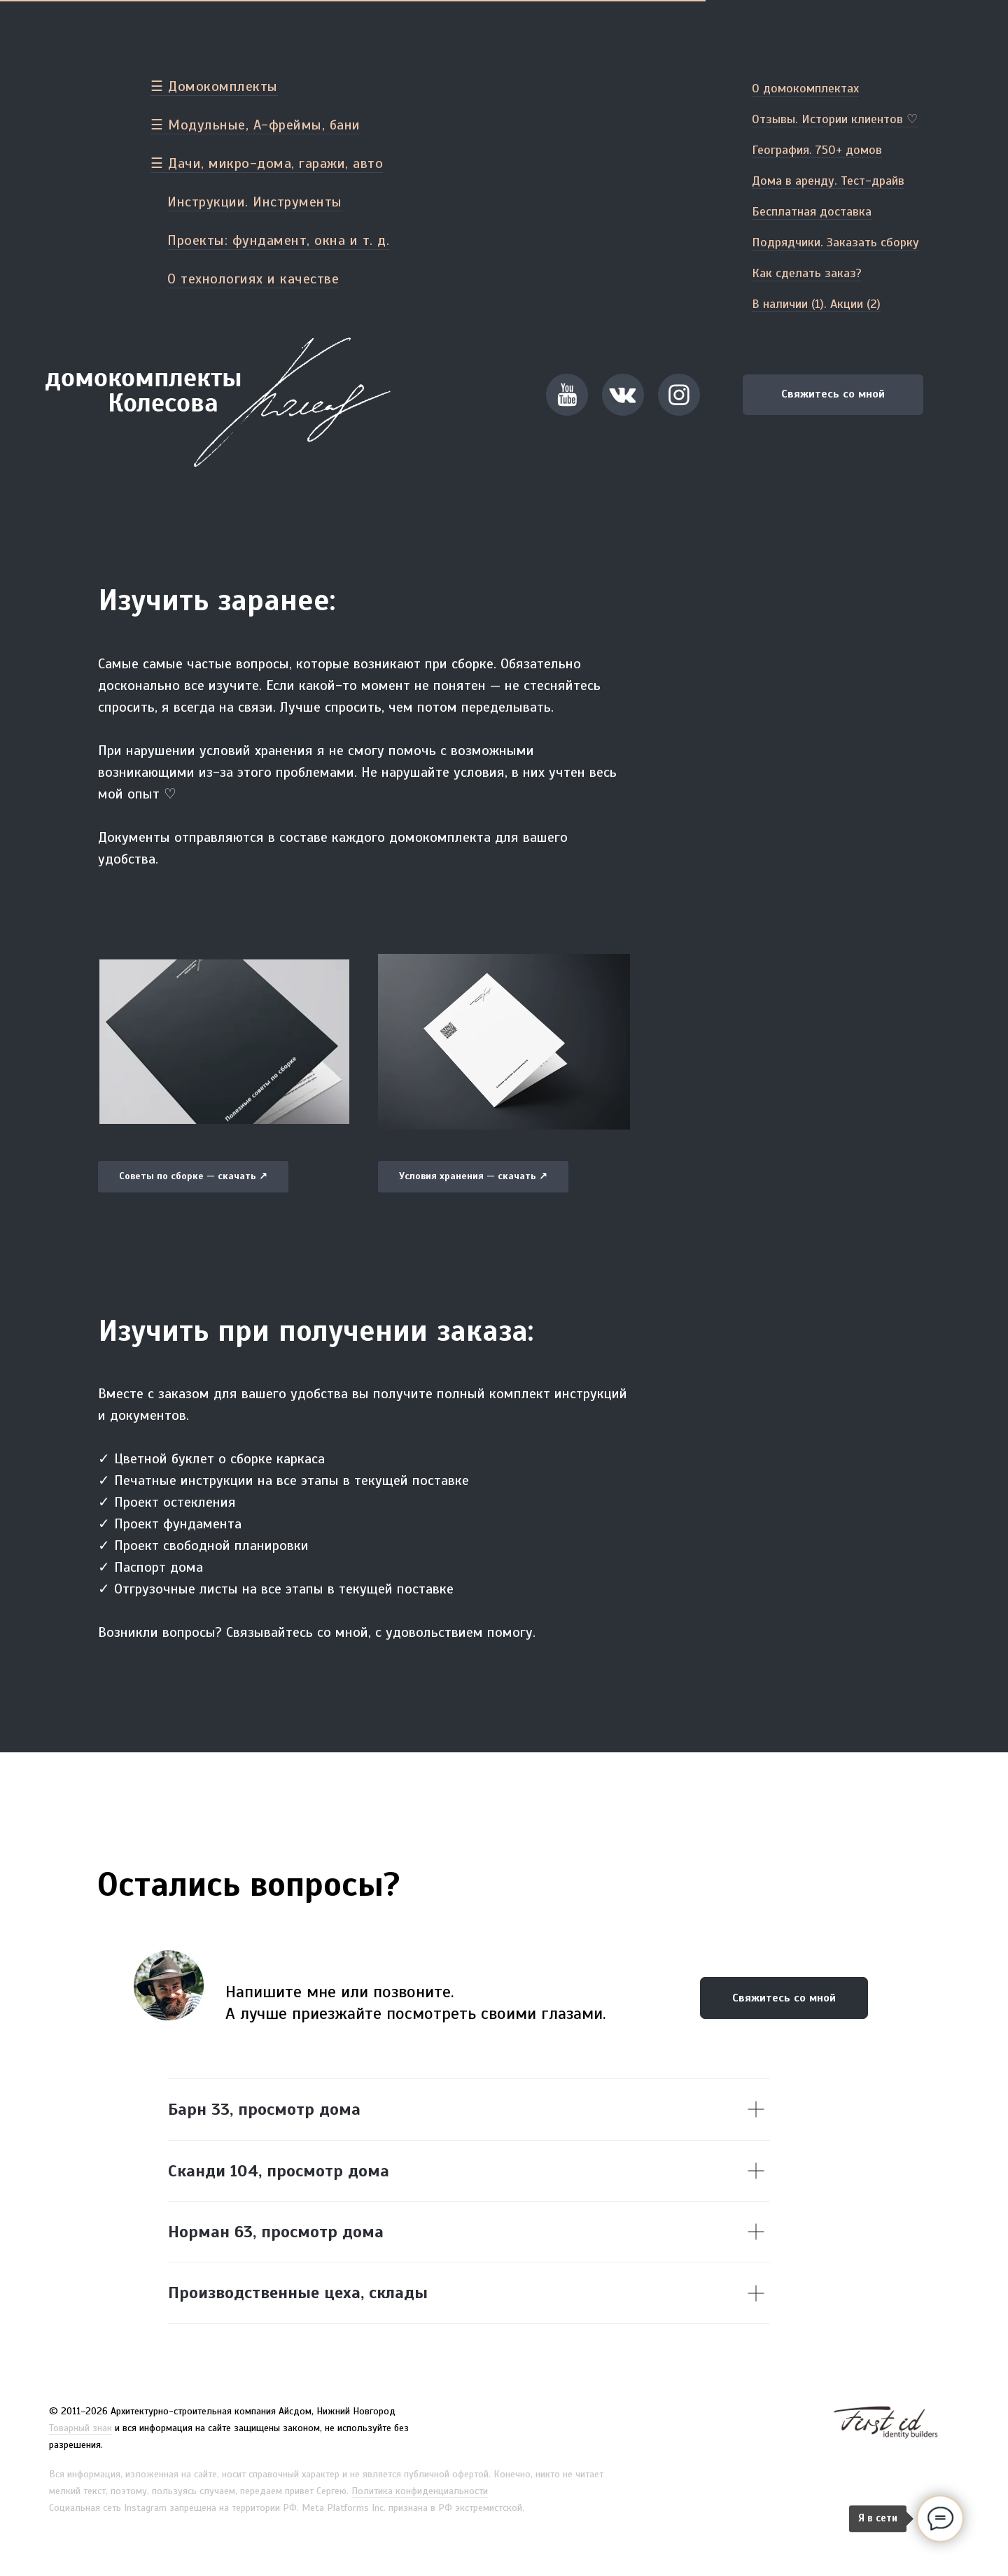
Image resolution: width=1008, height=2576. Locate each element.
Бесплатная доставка (812, 211)
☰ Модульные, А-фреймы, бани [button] (255, 125)
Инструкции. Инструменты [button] (254, 202)
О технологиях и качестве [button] (253, 279)
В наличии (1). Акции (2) (816, 303)
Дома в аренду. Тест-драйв (828, 180)
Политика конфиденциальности (419, 2491)
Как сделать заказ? (807, 273)
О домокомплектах (805, 88)
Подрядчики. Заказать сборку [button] (835, 242)
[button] (567, 395)
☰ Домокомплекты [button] (214, 86)
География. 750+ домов (817, 149)
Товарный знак (80, 2428)
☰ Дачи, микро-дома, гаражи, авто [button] (266, 163)
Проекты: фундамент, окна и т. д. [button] (278, 240)
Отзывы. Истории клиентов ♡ (835, 119)
